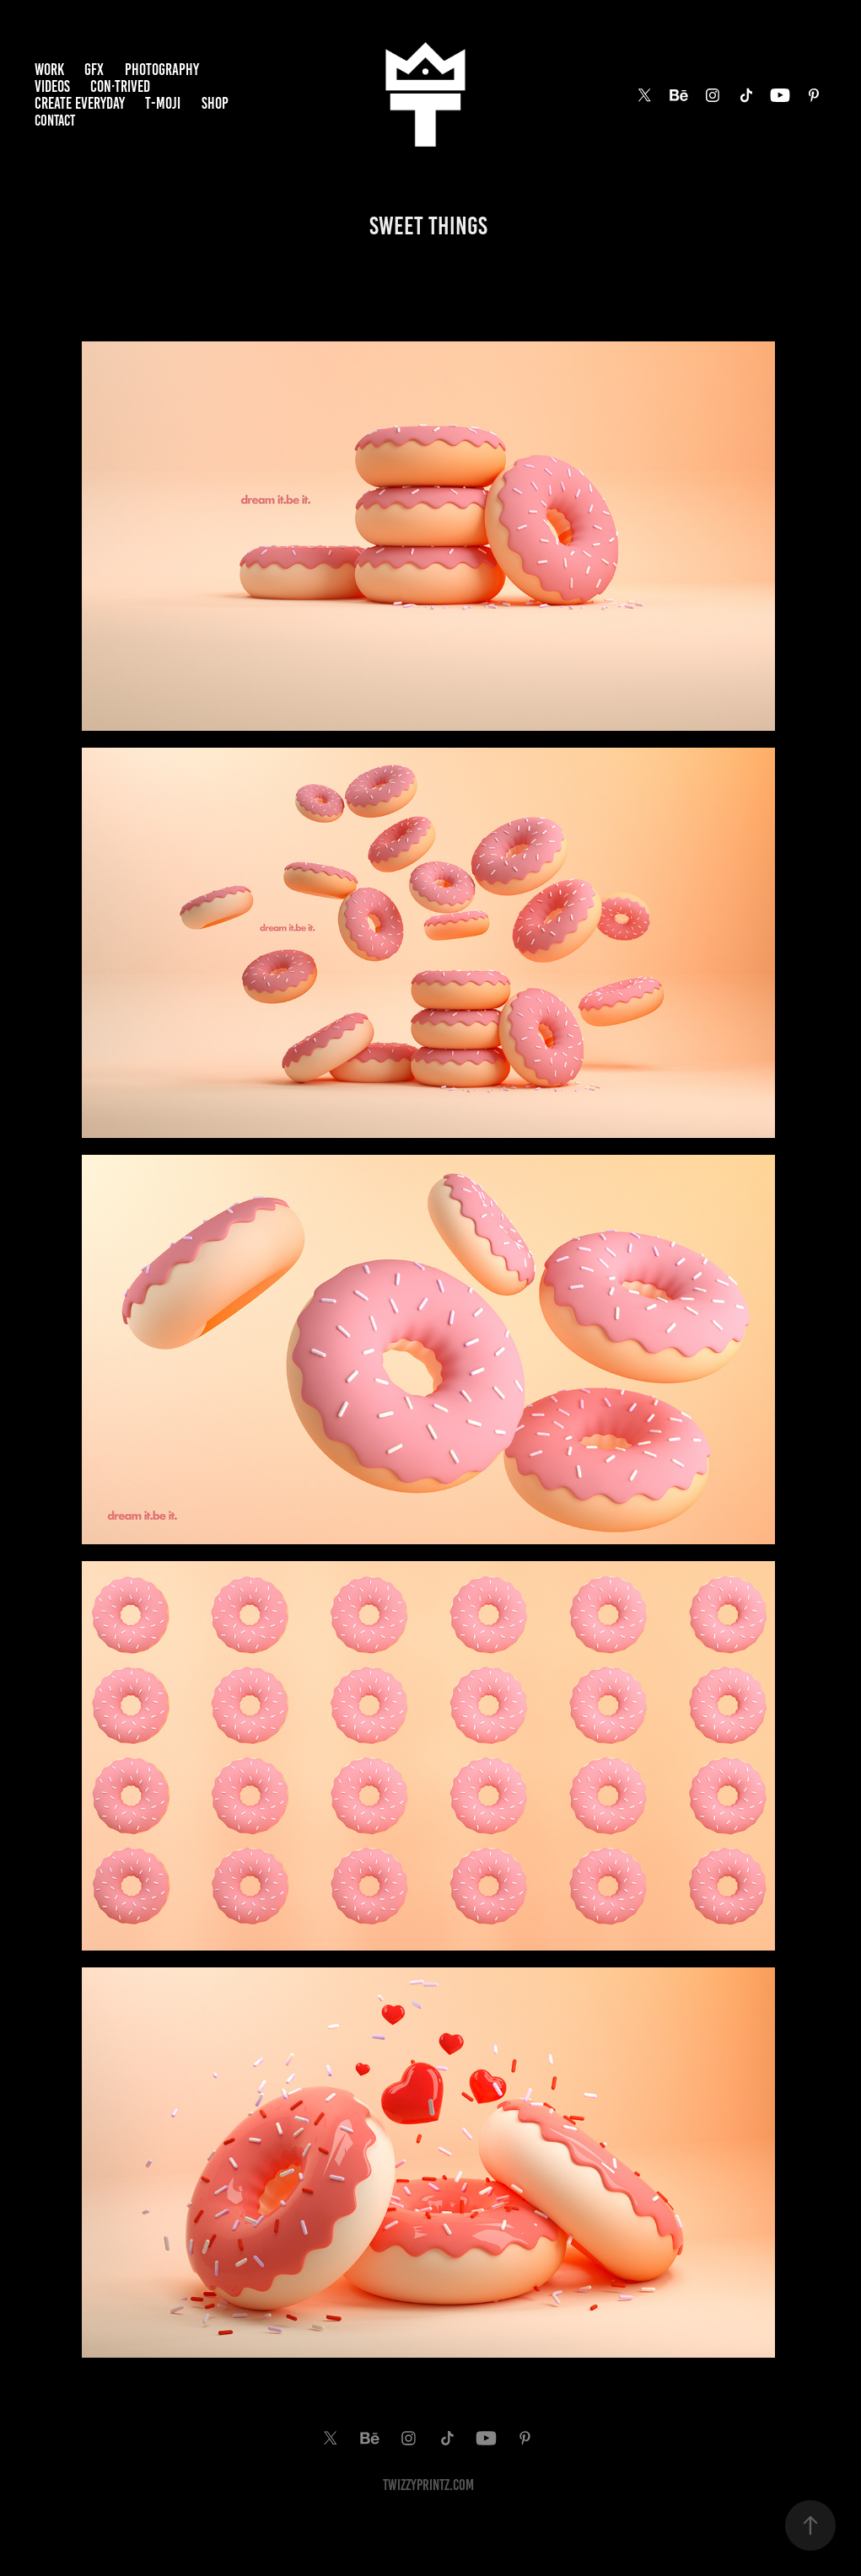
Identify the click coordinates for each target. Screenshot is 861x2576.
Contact (55, 120)
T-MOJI (162, 103)
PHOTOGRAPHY (162, 69)
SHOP (215, 103)
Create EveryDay (80, 103)
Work (49, 69)
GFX (94, 69)
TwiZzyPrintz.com (428, 2485)
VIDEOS (52, 86)
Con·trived (120, 86)
